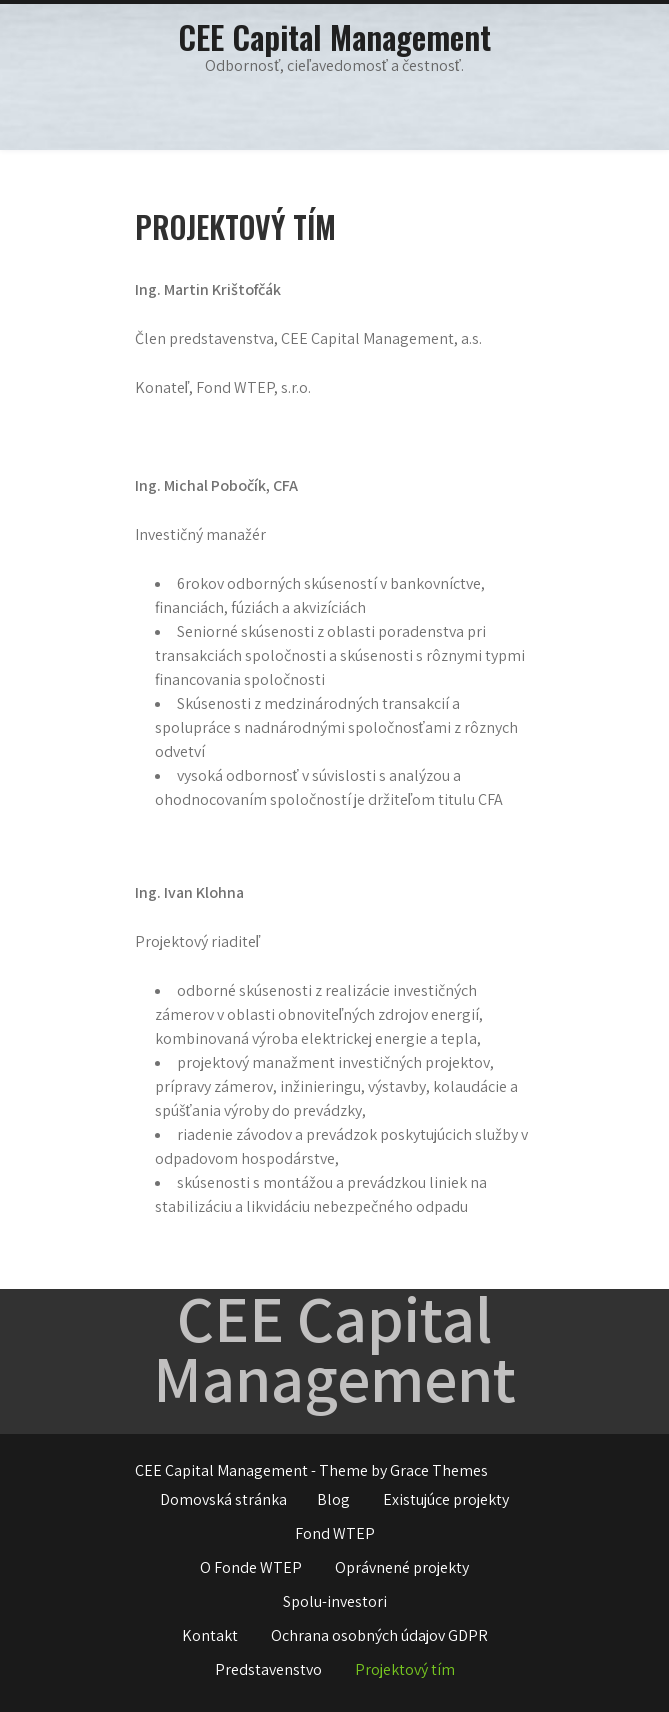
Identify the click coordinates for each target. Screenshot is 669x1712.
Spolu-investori (335, 1601)
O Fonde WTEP (251, 1567)
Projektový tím (405, 1669)
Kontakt (210, 1635)
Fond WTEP (335, 1533)
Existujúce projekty (446, 1499)
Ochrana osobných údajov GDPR (379, 1635)
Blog (333, 1499)
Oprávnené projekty (402, 1567)
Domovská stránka (223, 1499)
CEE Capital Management (334, 36)
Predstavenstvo (268, 1669)
